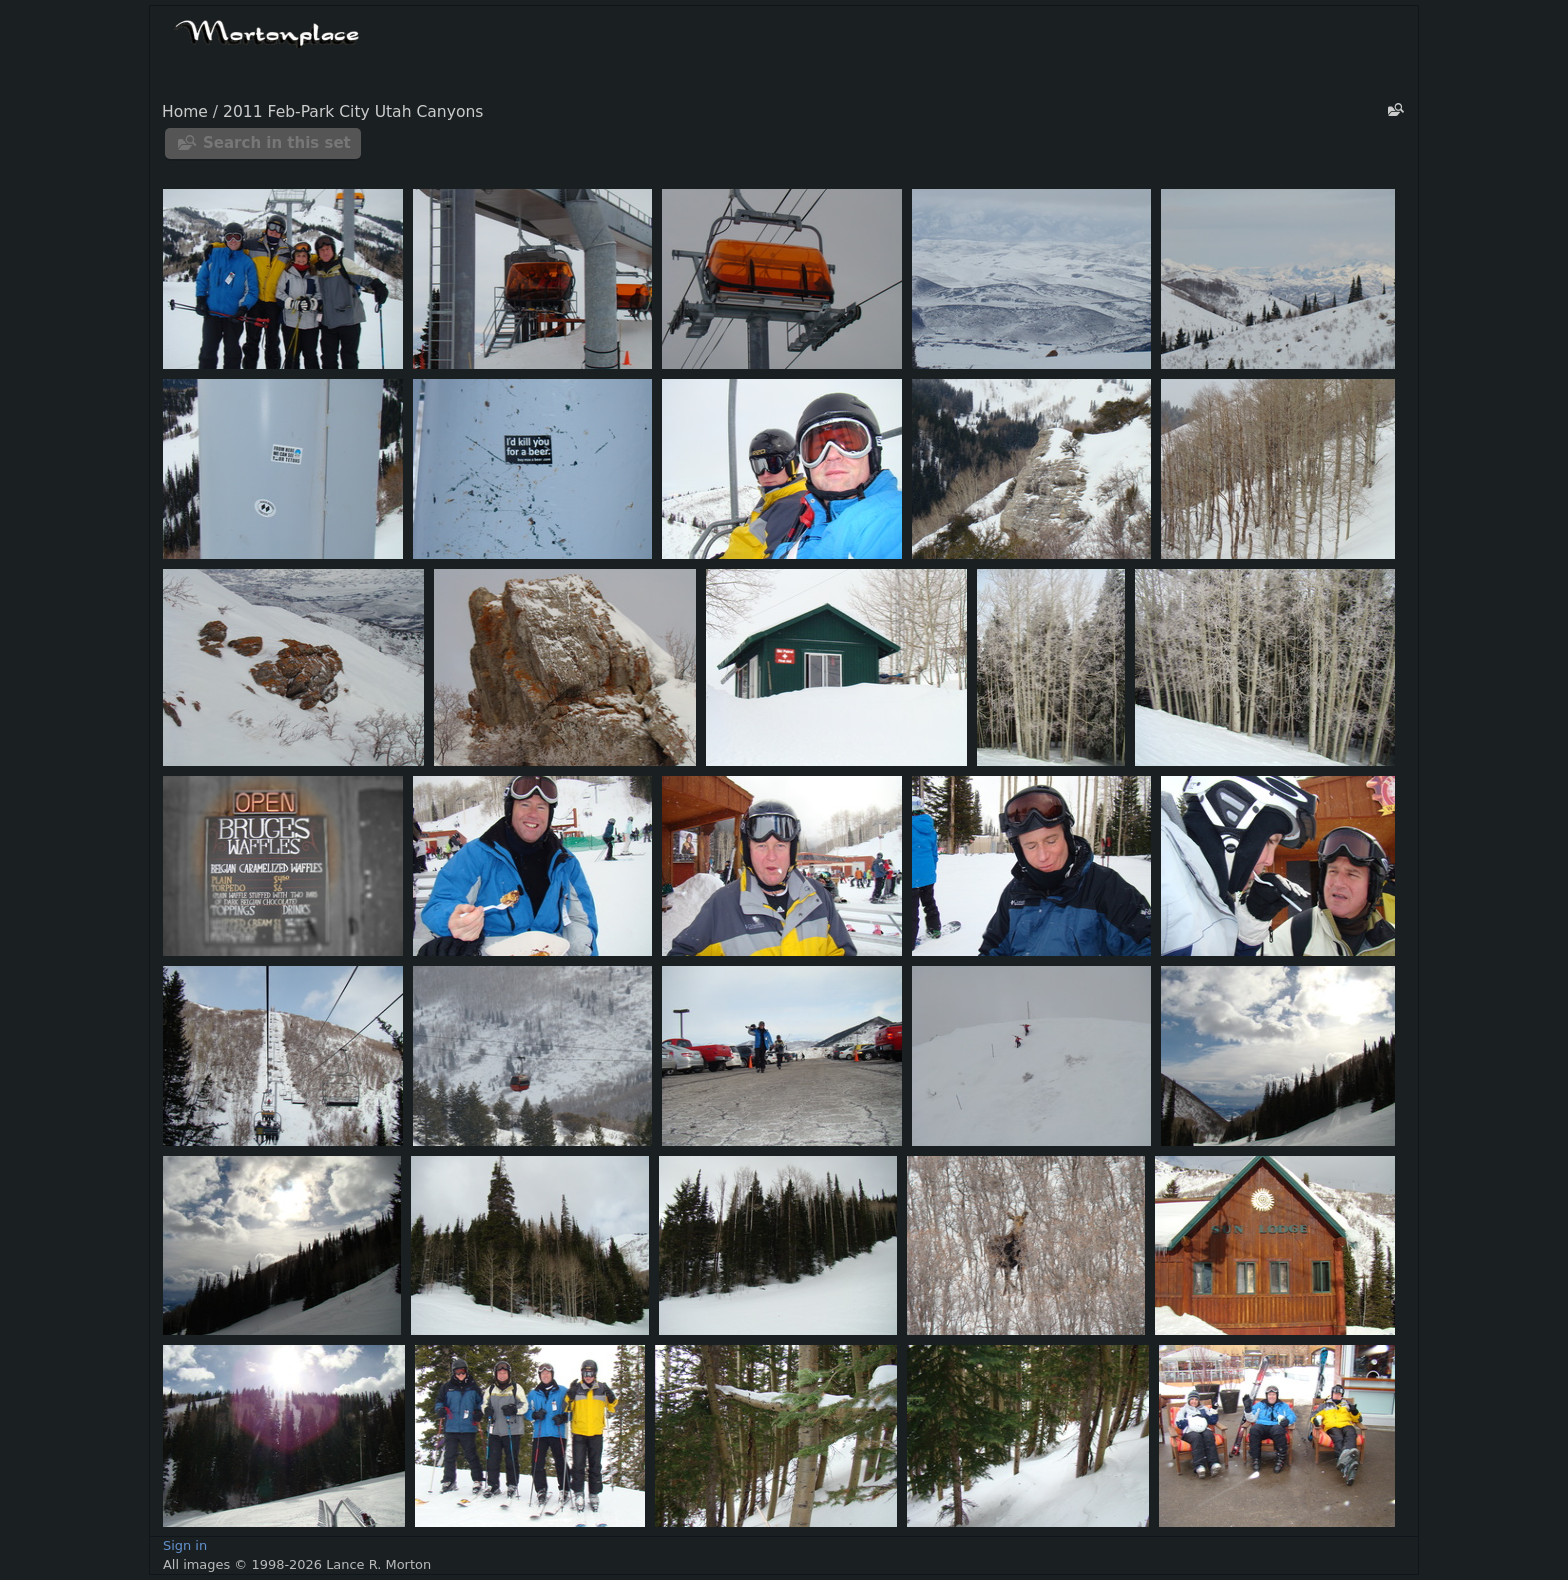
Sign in (185, 1545)
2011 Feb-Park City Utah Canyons (353, 112)
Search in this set (277, 143)
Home (185, 112)
